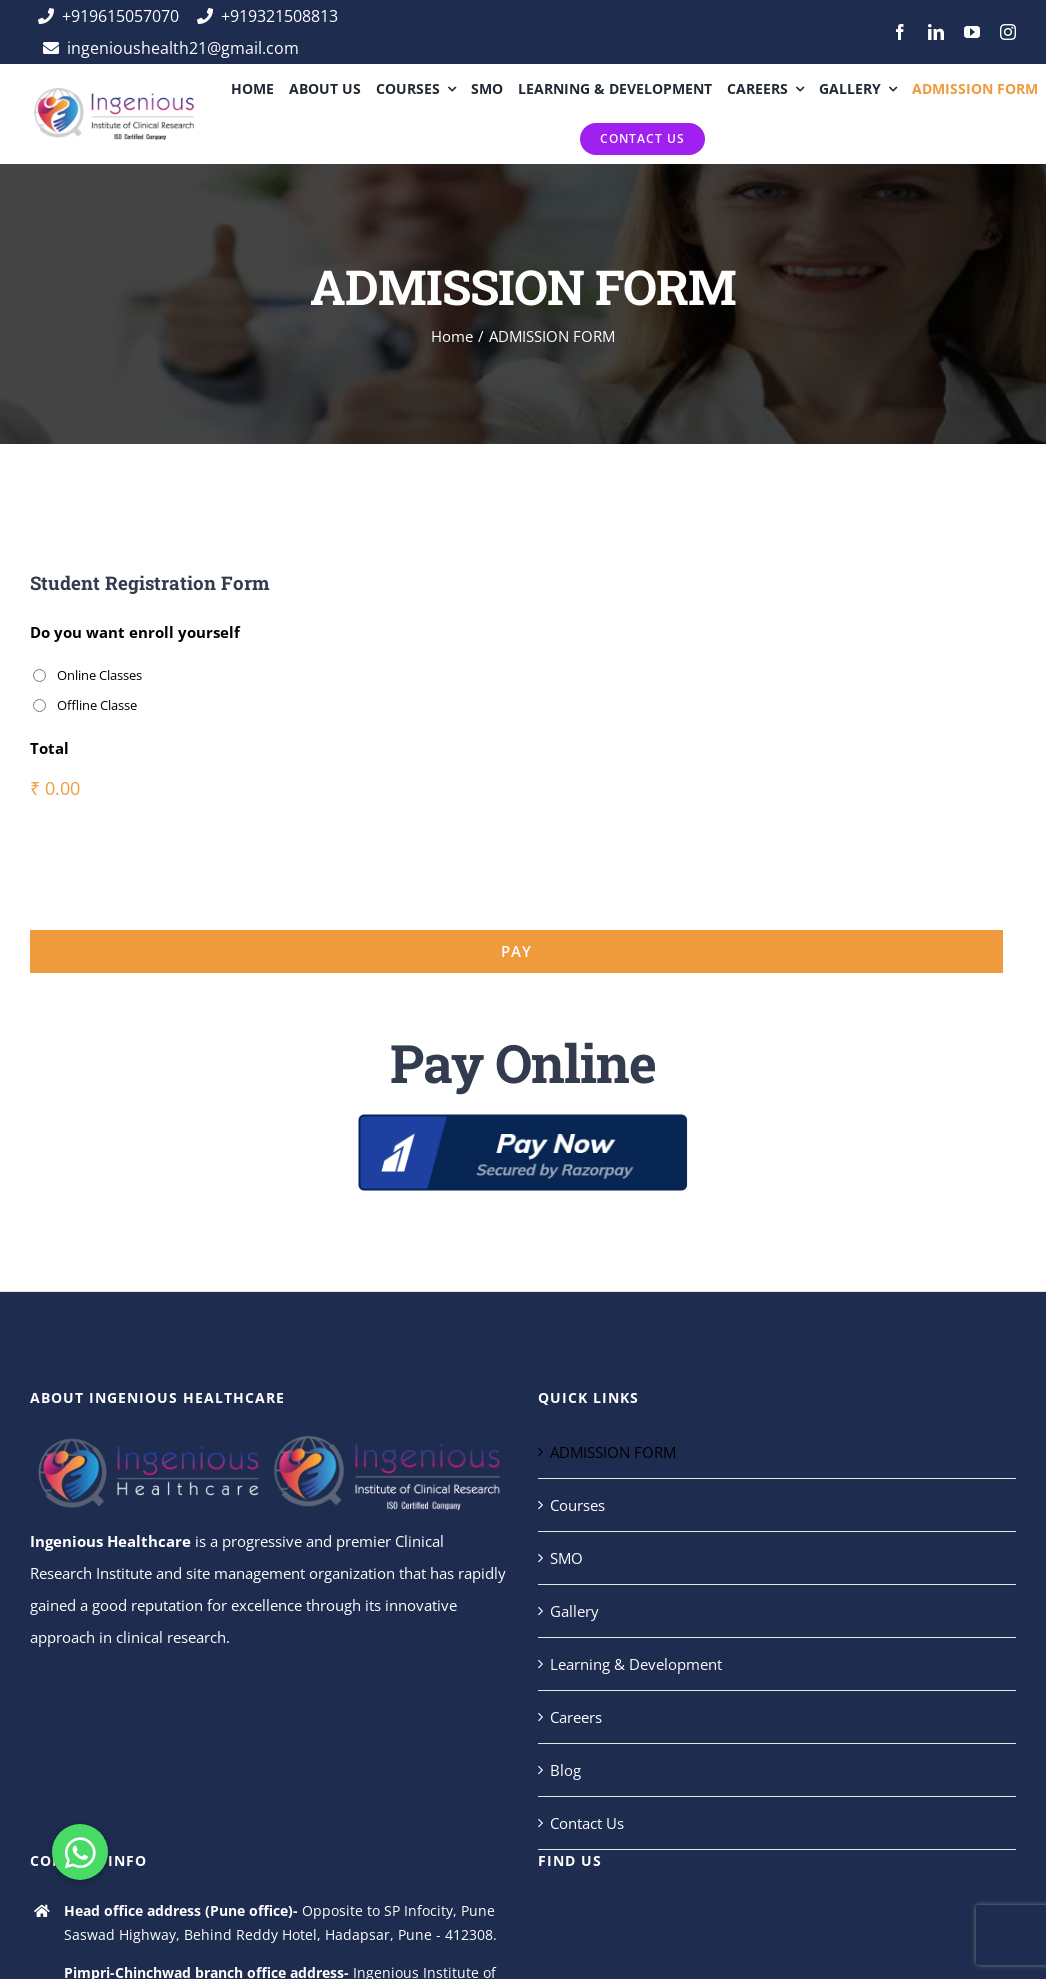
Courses (577, 1505)
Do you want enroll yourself (135, 632)
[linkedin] (936, 32)
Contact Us (587, 1823)
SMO (566, 1558)
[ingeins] (113, 95)
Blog (565, 1770)
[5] (523, 1121)
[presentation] (182, 860)
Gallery (574, 1611)
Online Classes (99, 675)
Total (49, 748)
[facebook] (900, 32)
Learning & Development (636, 1664)
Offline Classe (97, 705)
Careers (576, 1717)
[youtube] (972, 32)
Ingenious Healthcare (110, 1541)
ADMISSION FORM (613, 1452)
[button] (80, 1852)
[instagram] (1008, 32)
